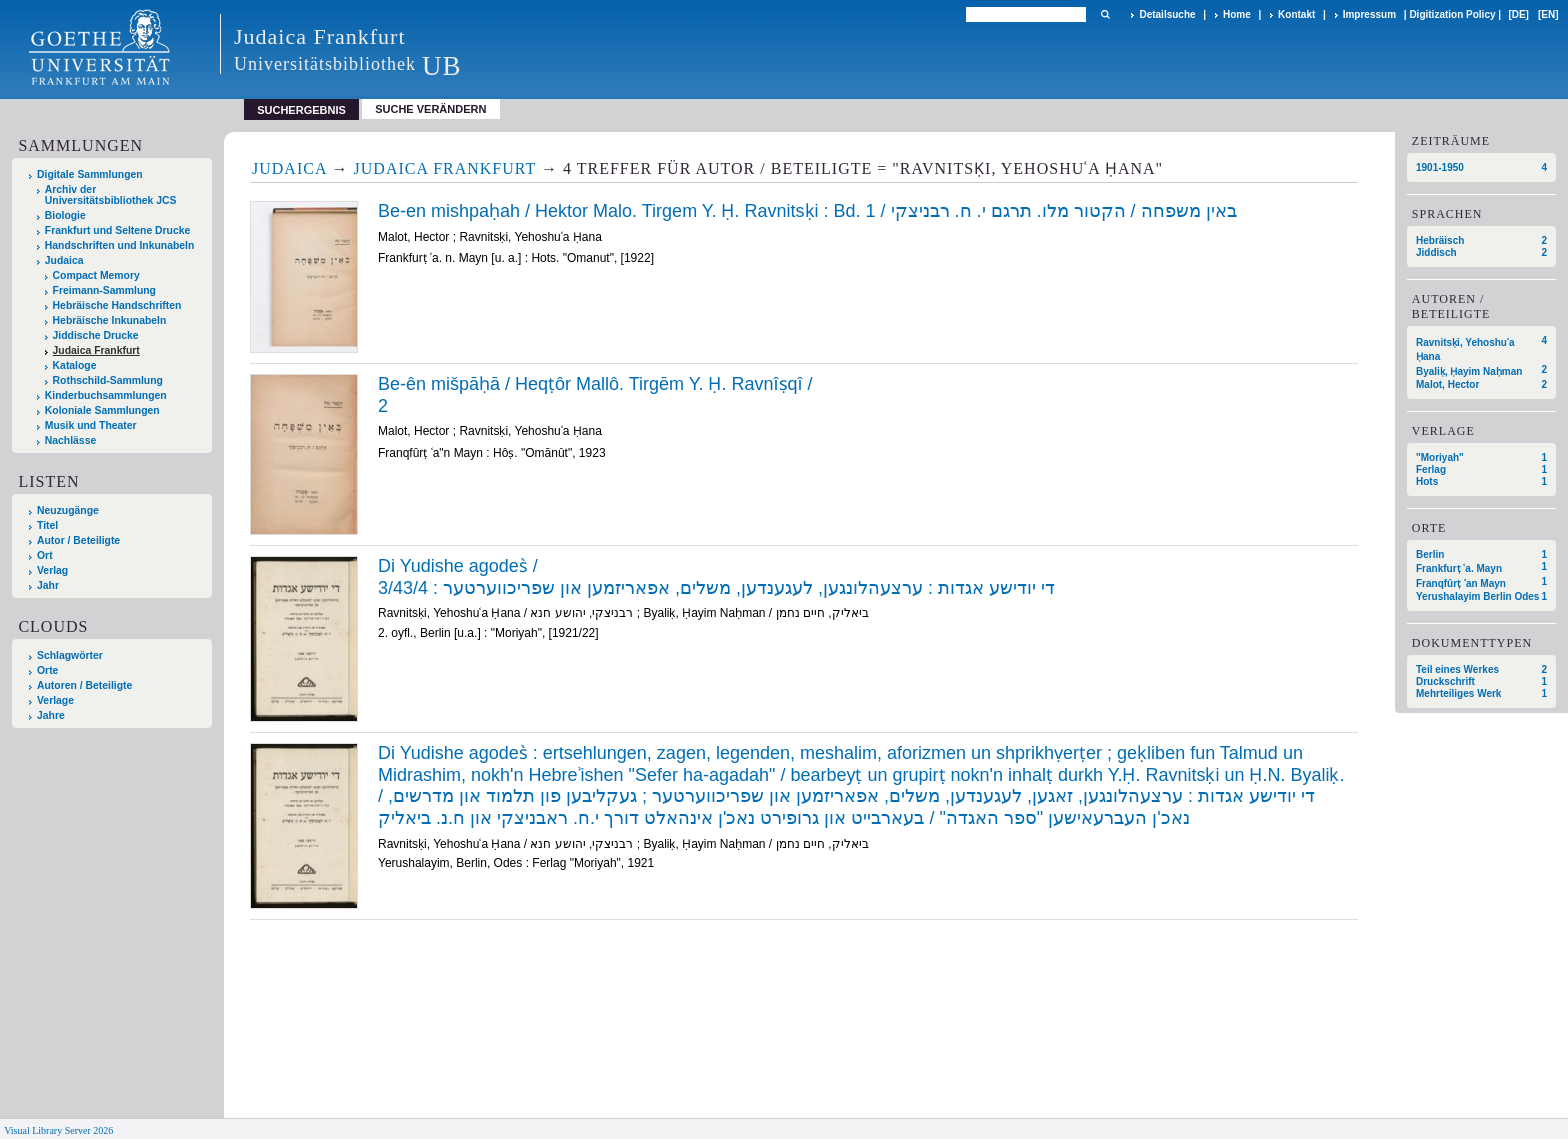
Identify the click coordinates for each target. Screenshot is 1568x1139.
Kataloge (75, 365)
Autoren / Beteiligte (84, 685)
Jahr (48, 585)
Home (1237, 14)
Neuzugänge (68, 510)
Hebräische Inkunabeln (110, 320)
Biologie (65, 215)
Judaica (64, 260)
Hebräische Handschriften (117, 305)
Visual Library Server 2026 (58, 1130)
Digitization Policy (1452, 14)
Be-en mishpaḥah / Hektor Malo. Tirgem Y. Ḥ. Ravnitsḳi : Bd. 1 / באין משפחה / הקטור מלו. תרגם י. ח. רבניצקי (807, 211)
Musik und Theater (91, 425)
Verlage (55, 700)
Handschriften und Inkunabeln (120, 245)
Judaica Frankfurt (96, 350)
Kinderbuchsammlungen (106, 395)
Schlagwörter (70, 655)
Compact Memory (96, 275)
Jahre (51, 715)
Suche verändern (430, 109)
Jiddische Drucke (96, 335)
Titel (47, 525)
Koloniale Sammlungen (102, 410)
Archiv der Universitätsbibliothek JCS (111, 195)
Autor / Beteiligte (78, 540)
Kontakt (1296, 14)
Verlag (52, 570)
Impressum (1369, 14)
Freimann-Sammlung (104, 290)
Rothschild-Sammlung (108, 380)
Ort (45, 555)
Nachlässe (70, 440)
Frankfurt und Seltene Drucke (118, 230)
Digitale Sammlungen (90, 174)
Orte (47, 670)
